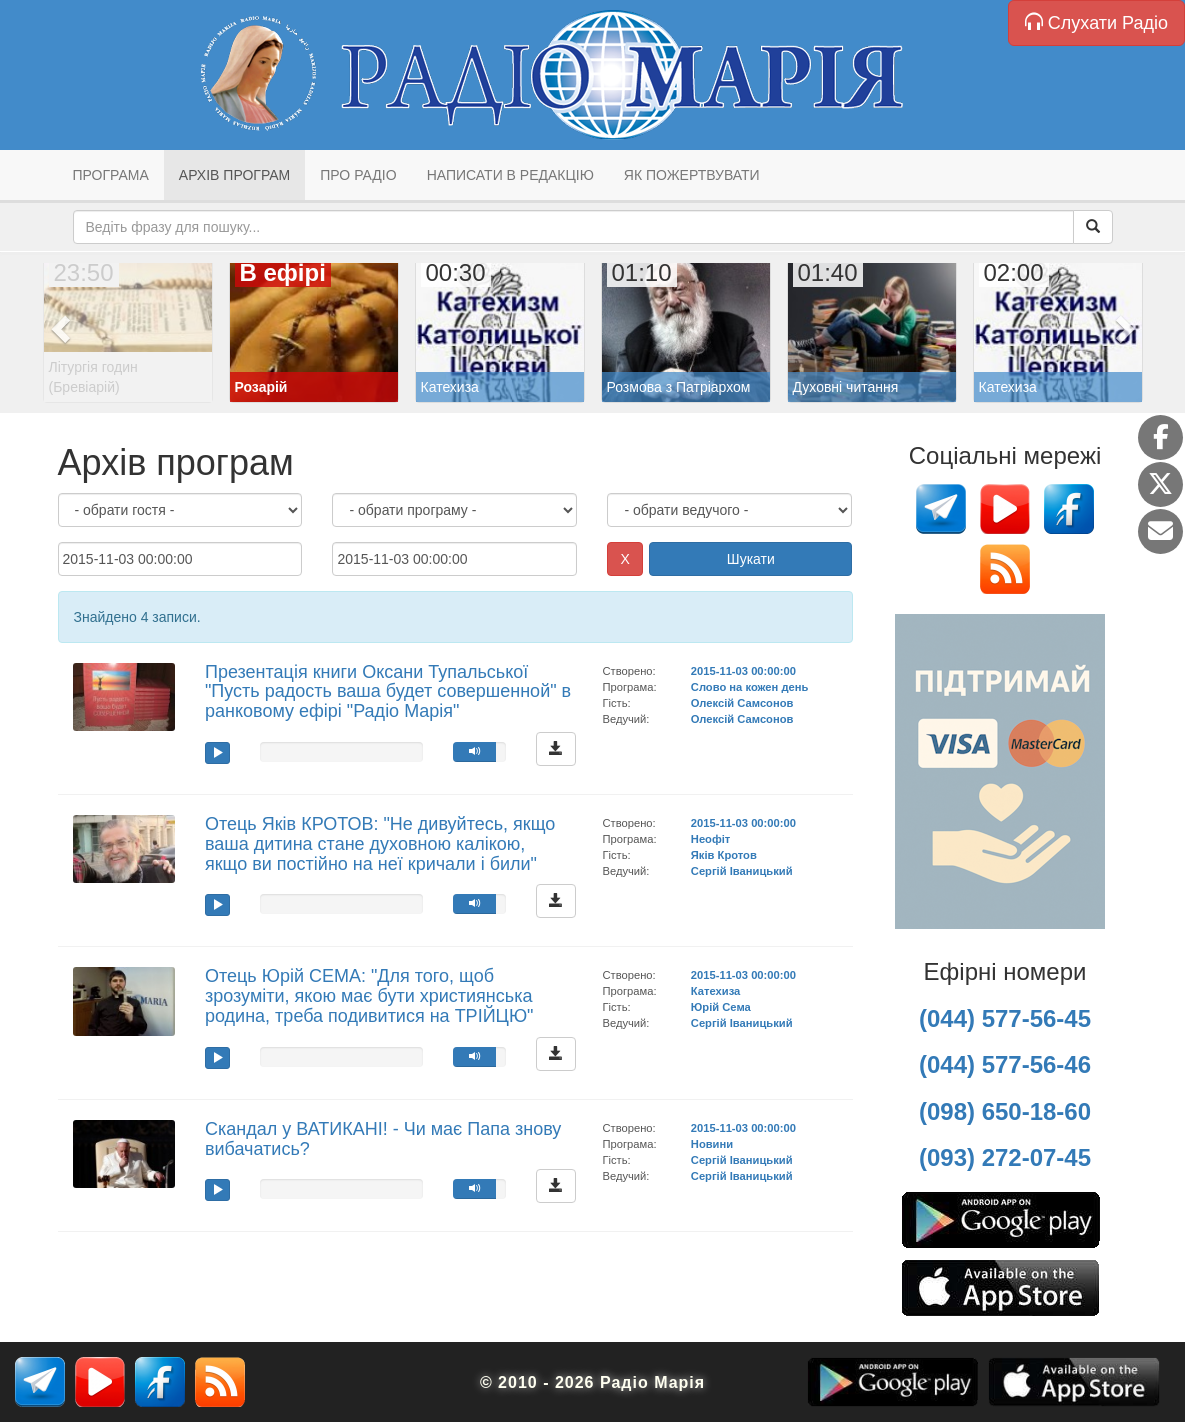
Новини (712, 1144)
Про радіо (358, 175)
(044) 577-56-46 (1005, 1064)
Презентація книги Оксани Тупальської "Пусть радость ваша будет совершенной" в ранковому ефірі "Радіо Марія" (388, 692)
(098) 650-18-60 (1005, 1111)
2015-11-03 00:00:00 (743, 671)
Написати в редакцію (510, 175)
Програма (111, 175)
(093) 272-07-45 (1005, 1157)
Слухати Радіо (1096, 22)
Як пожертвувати (692, 175)
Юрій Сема (721, 1007)
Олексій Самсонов (742, 703)
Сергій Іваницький (742, 871)
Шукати (751, 559)
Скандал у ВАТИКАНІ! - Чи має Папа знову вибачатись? (383, 1139)
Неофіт (711, 839)
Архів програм (234, 175)
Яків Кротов (724, 855)
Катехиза (715, 991)
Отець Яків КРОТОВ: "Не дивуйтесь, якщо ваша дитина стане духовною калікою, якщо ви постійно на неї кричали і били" (380, 844)
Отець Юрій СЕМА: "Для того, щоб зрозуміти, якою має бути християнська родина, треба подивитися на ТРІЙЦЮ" (369, 996)
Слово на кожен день (750, 687)
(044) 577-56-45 (1005, 1018)
